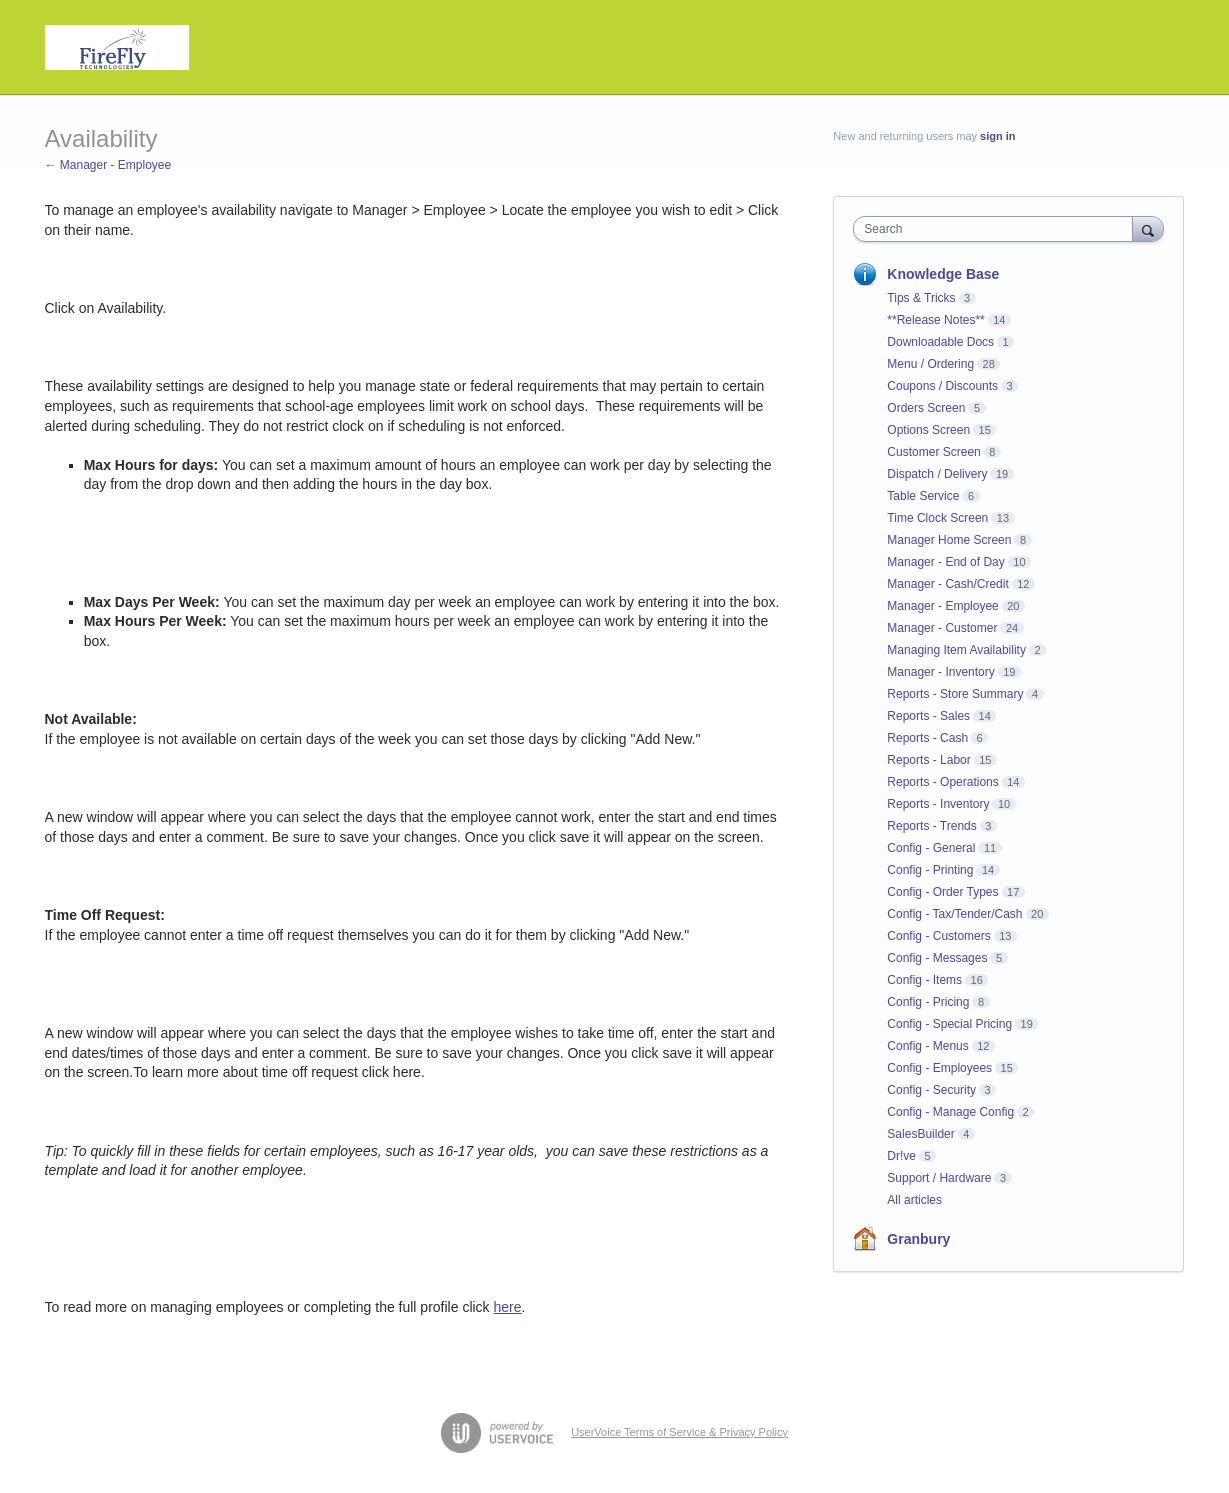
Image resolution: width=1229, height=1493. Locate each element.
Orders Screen (926, 408)
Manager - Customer (942, 628)
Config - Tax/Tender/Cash (954, 914)
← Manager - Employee (108, 165)
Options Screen (928, 430)
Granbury (918, 1239)
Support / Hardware (939, 1178)
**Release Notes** (935, 320)
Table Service (923, 496)
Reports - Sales (928, 716)
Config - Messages (937, 958)
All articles (914, 1200)
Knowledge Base (943, 274)
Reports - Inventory (938, 804)
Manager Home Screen (949, 540)
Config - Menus (927, 1046)
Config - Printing (930, 870)
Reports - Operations (942, 782)
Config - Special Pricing (949, 1024)
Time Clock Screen (937, 518)
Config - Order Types (942, 892)
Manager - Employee (942, 606)
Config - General (931, 848)
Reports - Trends (931, 826)
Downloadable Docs (940, 342)
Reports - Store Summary (955, 694)
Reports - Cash (927, 738)
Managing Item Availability (956, 650)
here (508, 1307)
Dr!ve (901, 1156)
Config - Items (924, 980)
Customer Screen (933, 452)
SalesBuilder (920, 1134)
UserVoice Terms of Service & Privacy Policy (679, 1432)
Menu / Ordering (930, 364)
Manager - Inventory (940, 672)
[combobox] (997, 229)
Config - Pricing (928, 1002)
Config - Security (931, 1090)
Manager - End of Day (945, 562)
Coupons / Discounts (942, 386)
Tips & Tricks (921, 298)
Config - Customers (938, 936)
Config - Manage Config (950, 1112)
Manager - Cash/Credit (947, 584)
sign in (997, 136)
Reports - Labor (928, 760)
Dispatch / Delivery (937, 474)
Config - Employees (939, 1068)
